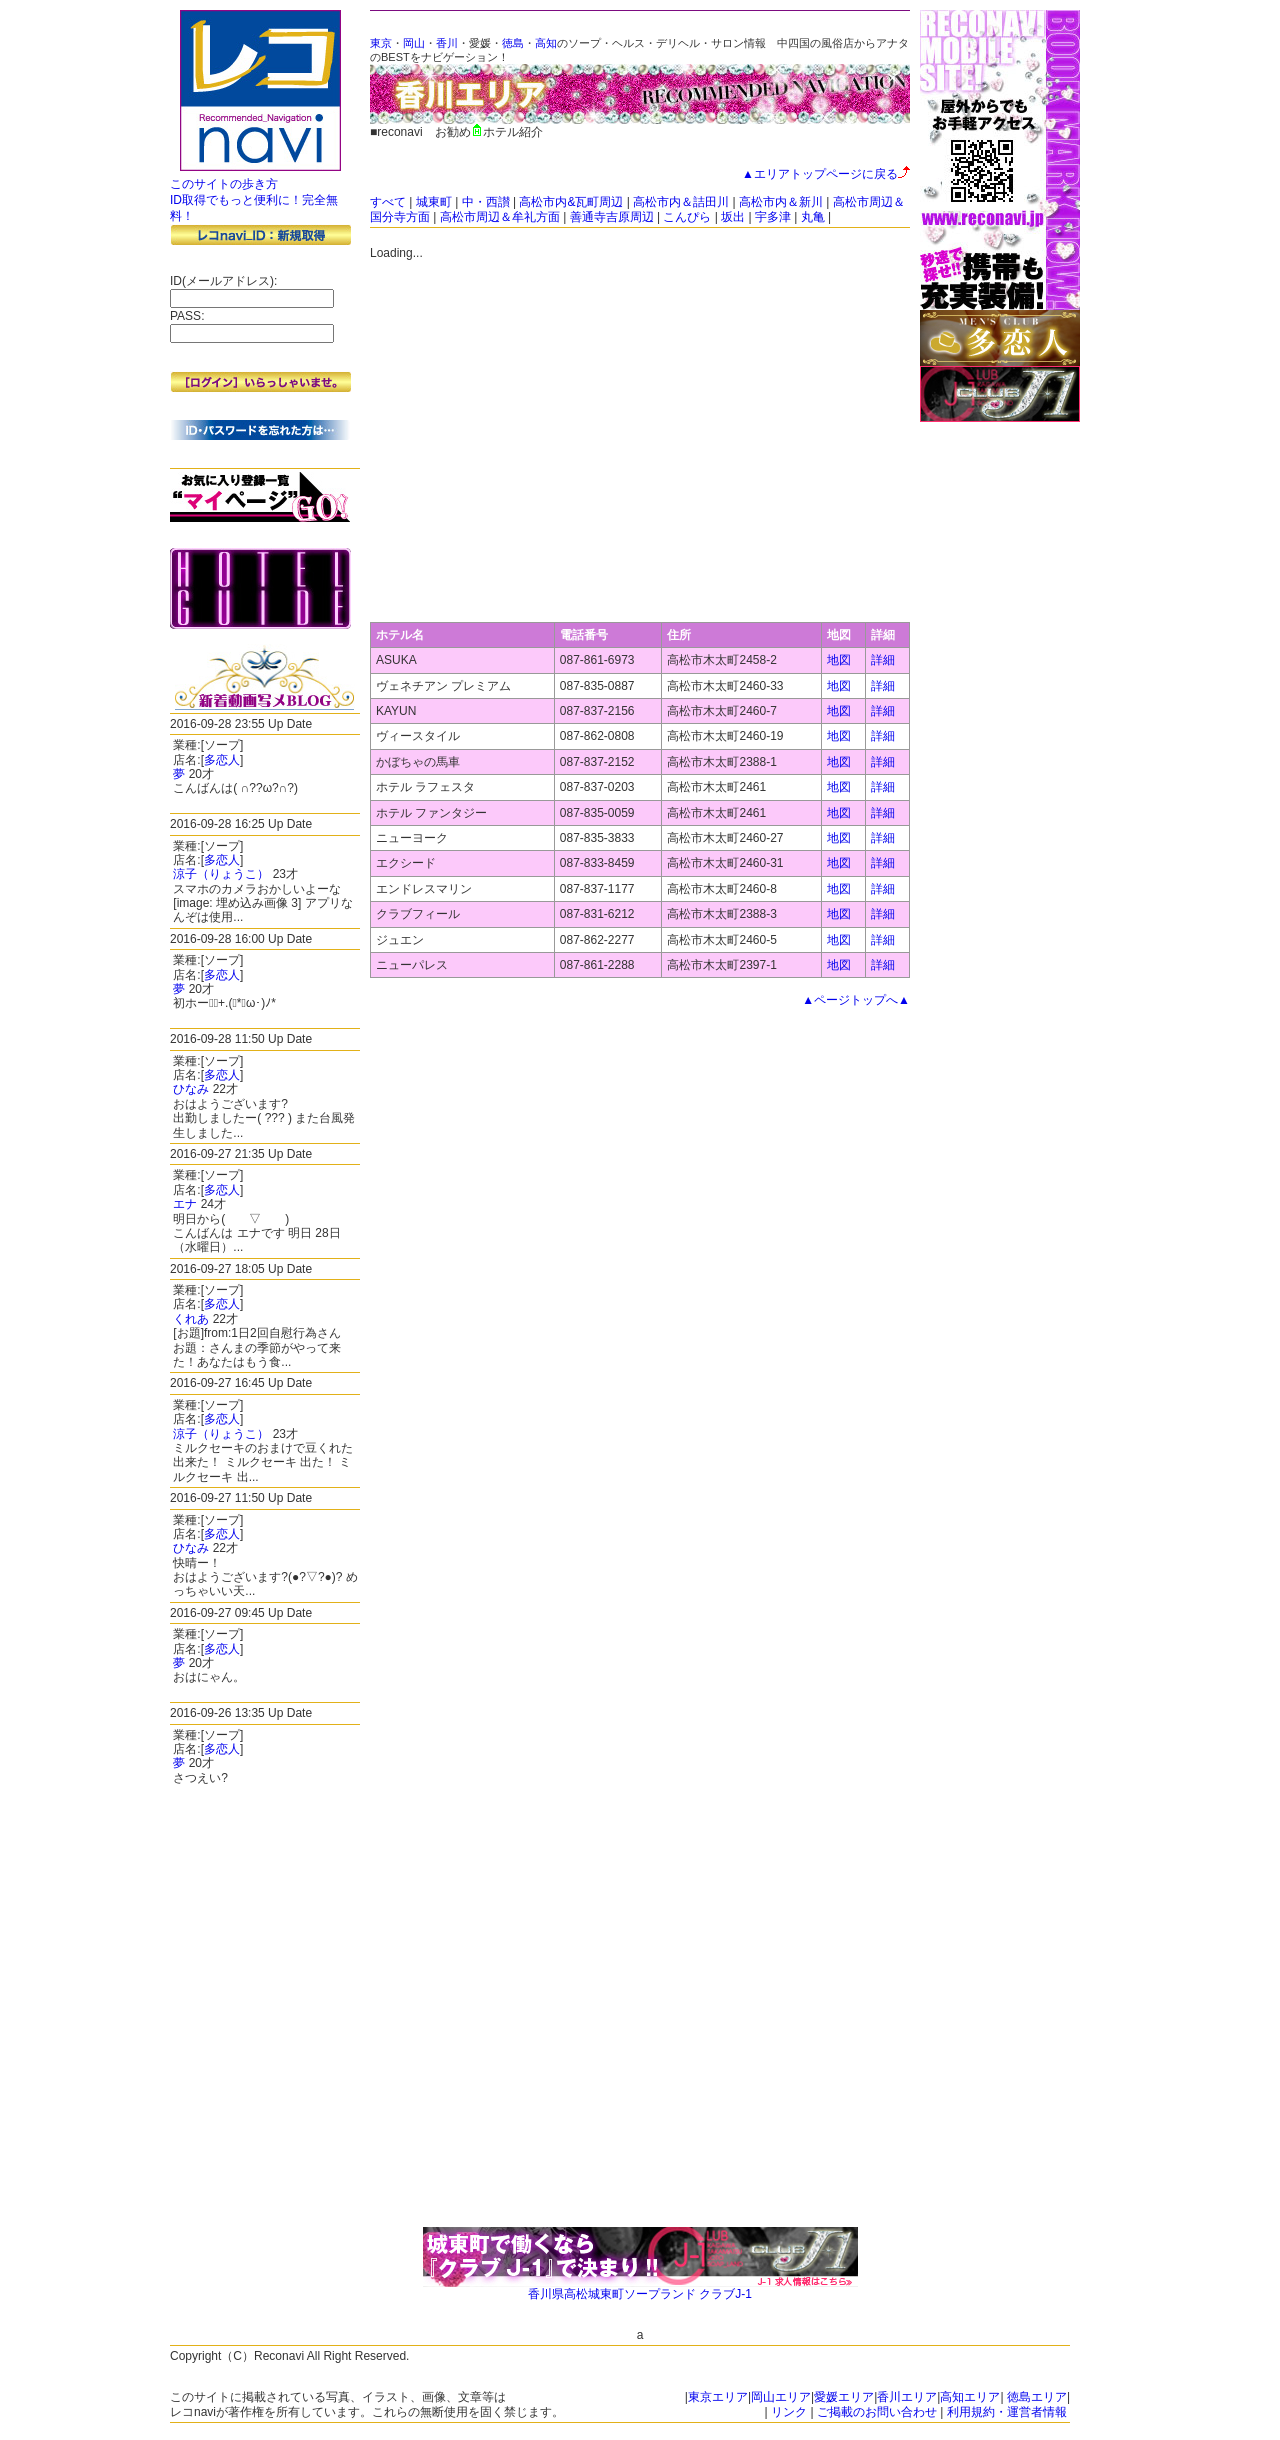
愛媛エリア (844, 2397)
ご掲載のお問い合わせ (877, 2412)
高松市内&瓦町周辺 (571, 202)
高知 (546, 43)
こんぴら (687, 217)
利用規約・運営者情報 (1007, 2412)
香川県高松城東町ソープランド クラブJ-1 (640, 2294)
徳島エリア (1037, 2397)
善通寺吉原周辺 (612, 217)
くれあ (191, 1319)
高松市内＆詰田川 (681, 202)
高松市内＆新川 (781, 202)
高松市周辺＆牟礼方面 (500, 217)
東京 (381, 43)
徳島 (513, 43)
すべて (388, 202)
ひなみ (191, 1089)
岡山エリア (781, 2397)
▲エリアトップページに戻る (826, 174)
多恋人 (222, 760)
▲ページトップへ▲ (856, 1000)
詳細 (883, 660)
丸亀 (813, 217)
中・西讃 (486, 202)
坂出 (733, 217)
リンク (789, 2412)
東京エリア (718, 2397)
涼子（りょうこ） (221, 874)
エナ (185, 1204)
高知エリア (970, 2397)
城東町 (434, 202)
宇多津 (773, 217)
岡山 (414, 43)
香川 (447, 43)
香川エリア (907, 2397)
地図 (839, 660)
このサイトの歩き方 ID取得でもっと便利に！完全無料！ (254, 200)
